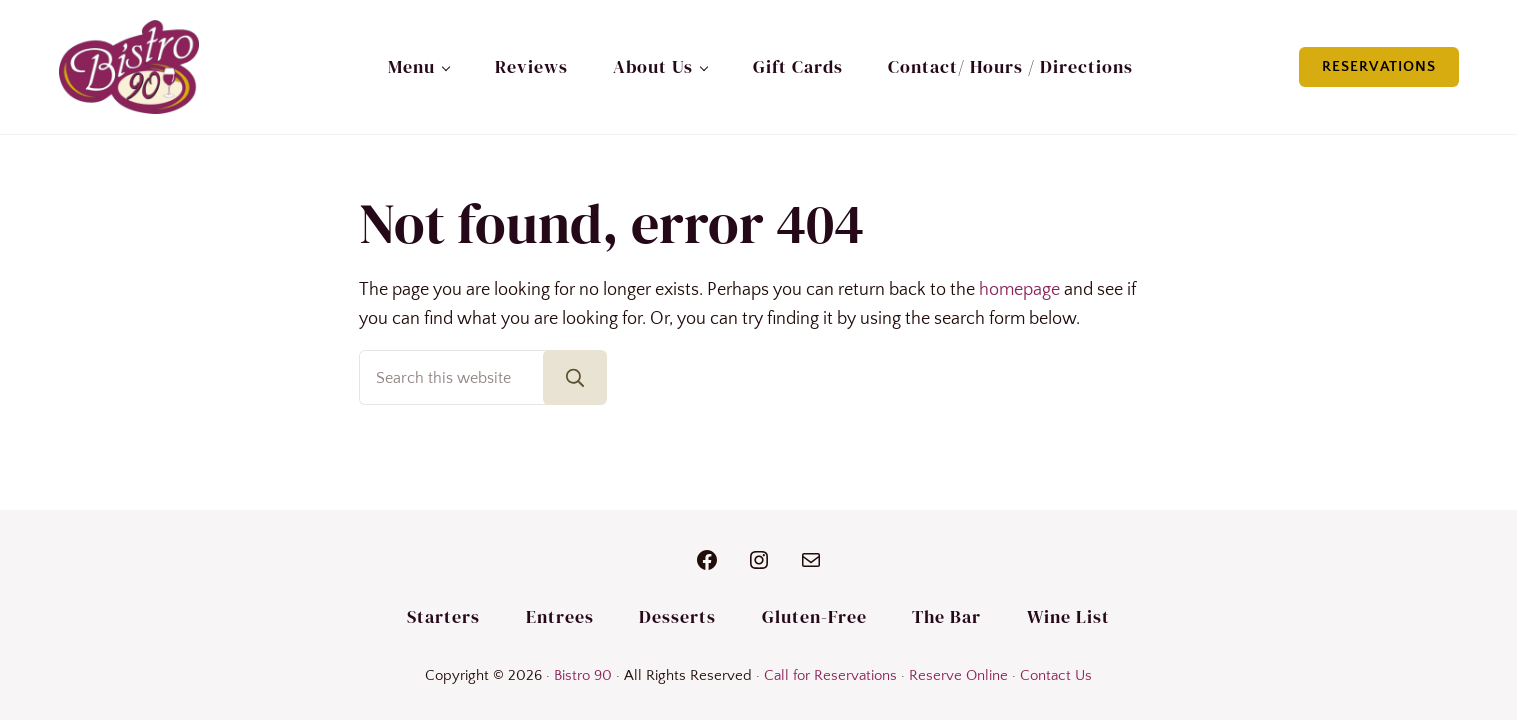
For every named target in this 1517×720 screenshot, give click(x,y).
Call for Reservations (830, 676)
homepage (1019, 290)
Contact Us (1056, 676)
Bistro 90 (583, 676)
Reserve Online (958, 676)
